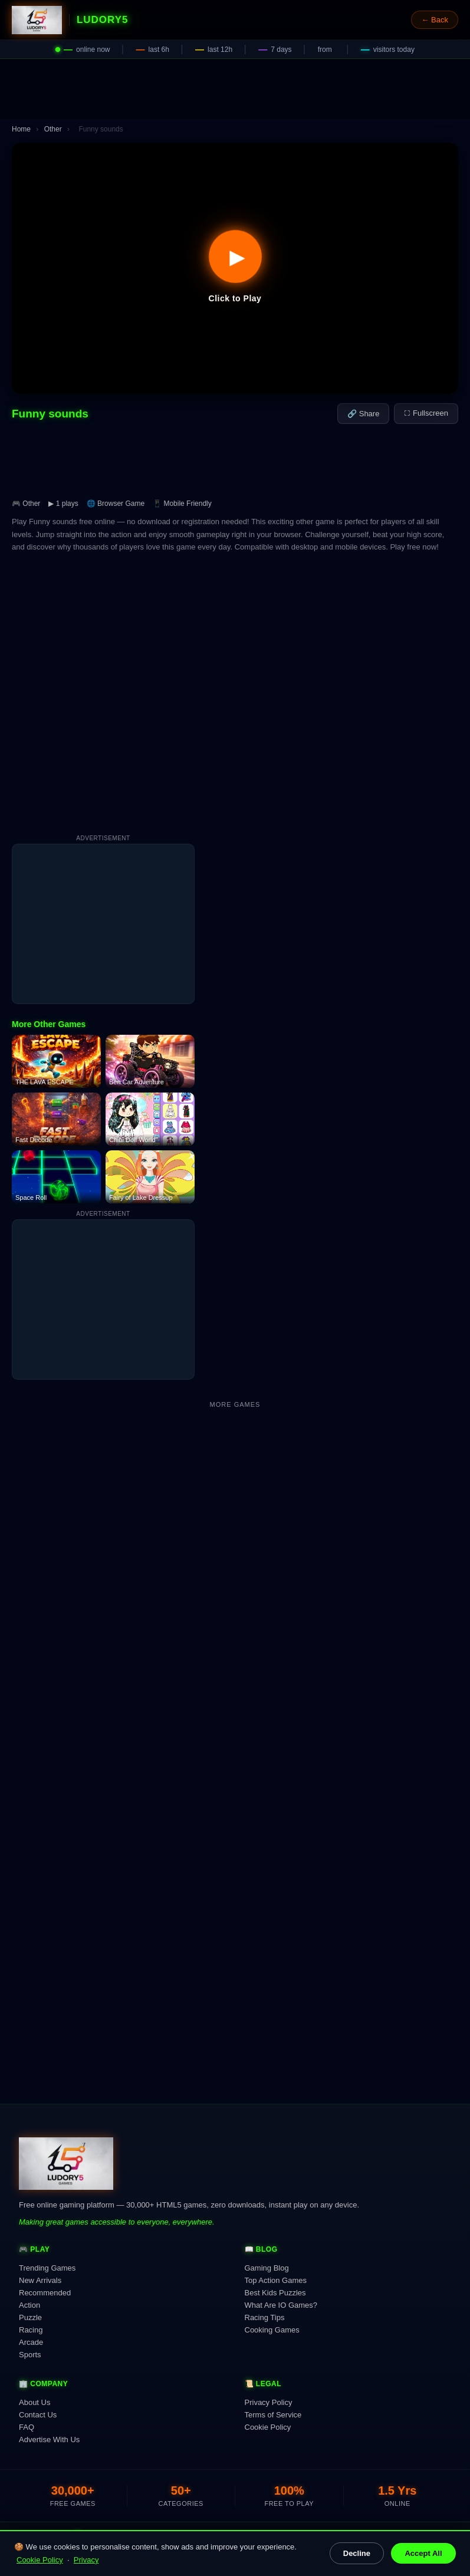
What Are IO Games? (281, 2305)
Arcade (31, 2342)
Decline (356, 2553)
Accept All (423, 2553)
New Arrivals (40, 2280)
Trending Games (47, 2268)
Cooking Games (272, 2329)
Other (53, 129)
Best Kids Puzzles (275, 2292)
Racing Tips (265, 2317)
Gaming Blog (267, 2268)
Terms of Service (273, 2414)
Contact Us (38, 2414)
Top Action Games (276, 2280)
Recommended (45, 2292)
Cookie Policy (40, 2559)
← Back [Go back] (434, 19)
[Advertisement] (235, 89)
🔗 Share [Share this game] (363, 413)
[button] (235, 268)
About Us (34, 2402)
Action (29, 2305)
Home (21, 129)
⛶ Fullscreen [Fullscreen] (426, 413)
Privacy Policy (268, 2402)
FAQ (26, 2427)
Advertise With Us (49, 2439)
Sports (30, 2354)
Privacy (86, 2559)
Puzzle (30, 2317)
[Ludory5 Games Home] (37, 20)
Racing (30, 2329)
